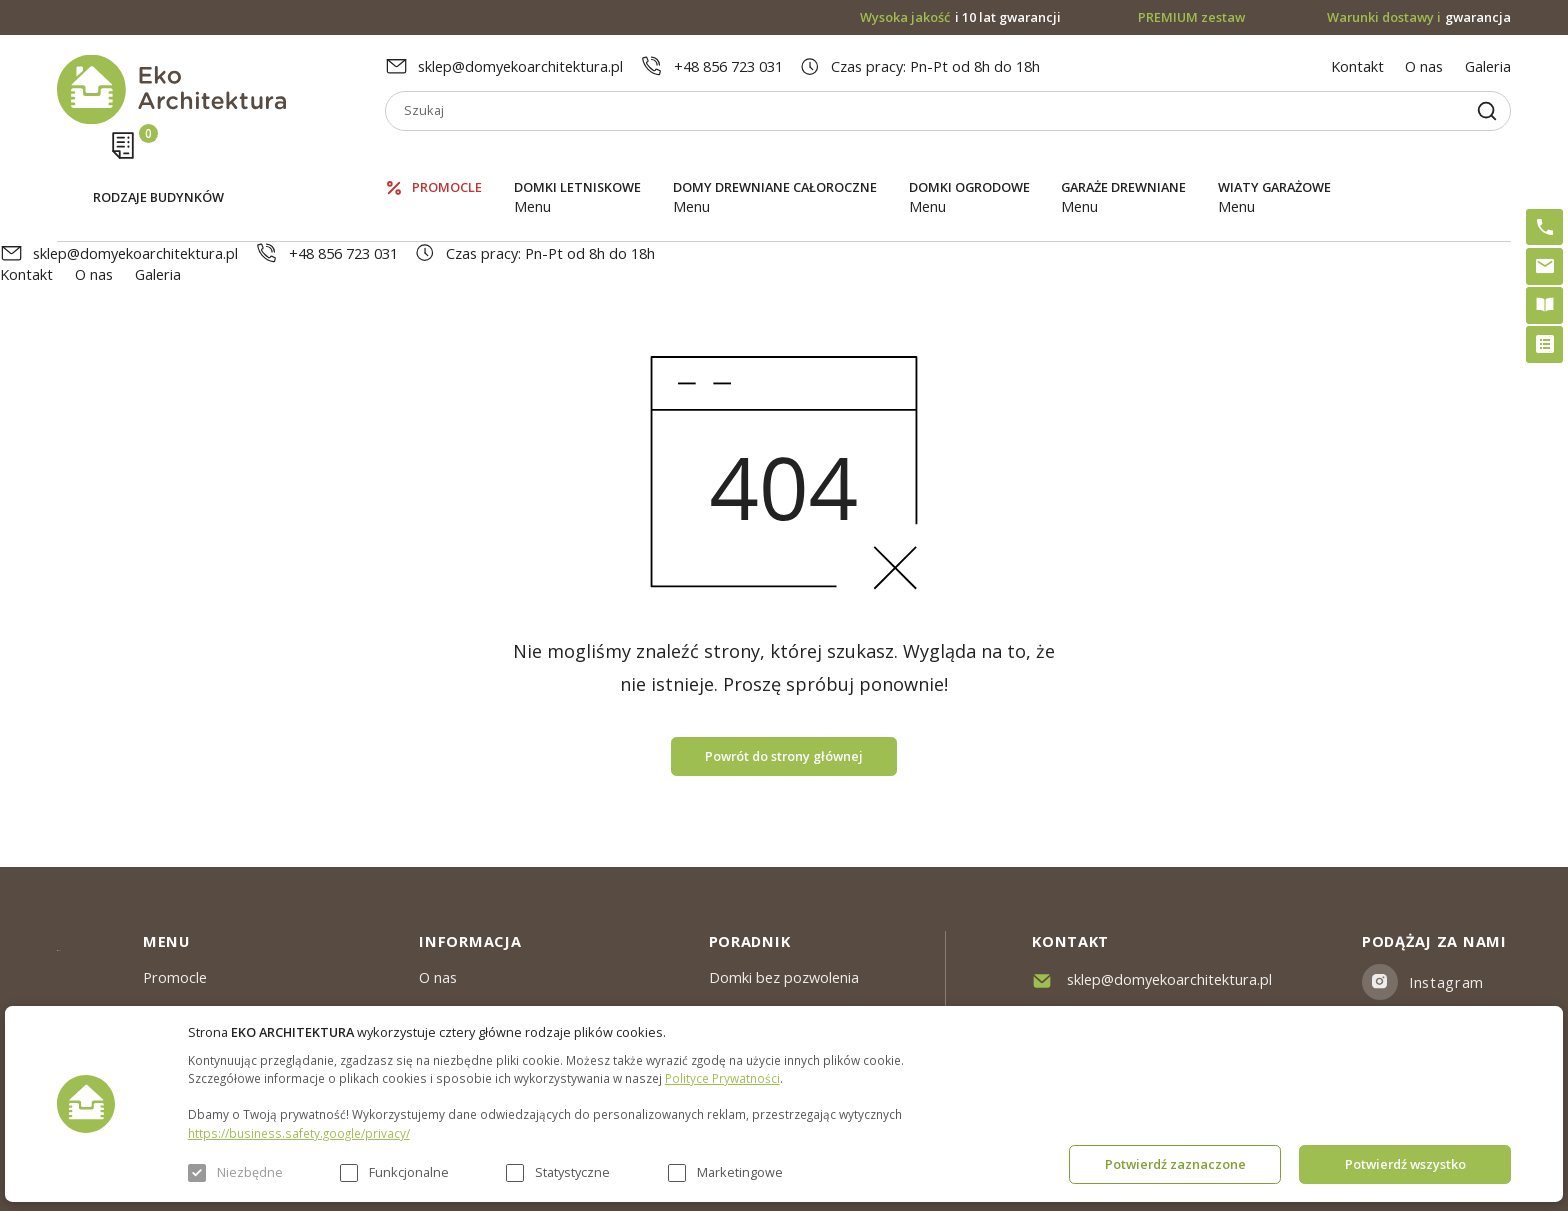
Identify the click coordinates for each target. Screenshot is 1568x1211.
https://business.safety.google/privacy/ (299, 1133)
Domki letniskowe (577, 159)
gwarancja (1419, 17)
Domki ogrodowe (969, 159)
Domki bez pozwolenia (784, 892)
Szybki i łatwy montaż (780, 965)
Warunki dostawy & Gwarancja (520, 1001)
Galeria (1488, 66)
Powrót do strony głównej (784, 671)
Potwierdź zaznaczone (1175, 1164)
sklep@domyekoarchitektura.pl (520, 66)
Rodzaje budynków (158, 161)
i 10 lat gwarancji (960, 17)
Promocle (447, 159)
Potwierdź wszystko (1405, 1164)
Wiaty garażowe (1274, 159)
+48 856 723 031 (728, 66)
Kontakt (1357, 66)
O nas (1424, 66)
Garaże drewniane (1123, 159)
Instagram (1446, 897)
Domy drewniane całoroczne (775, 159)
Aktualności (456, 928)
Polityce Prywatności (722, 1078)
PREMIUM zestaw (768, 928)
